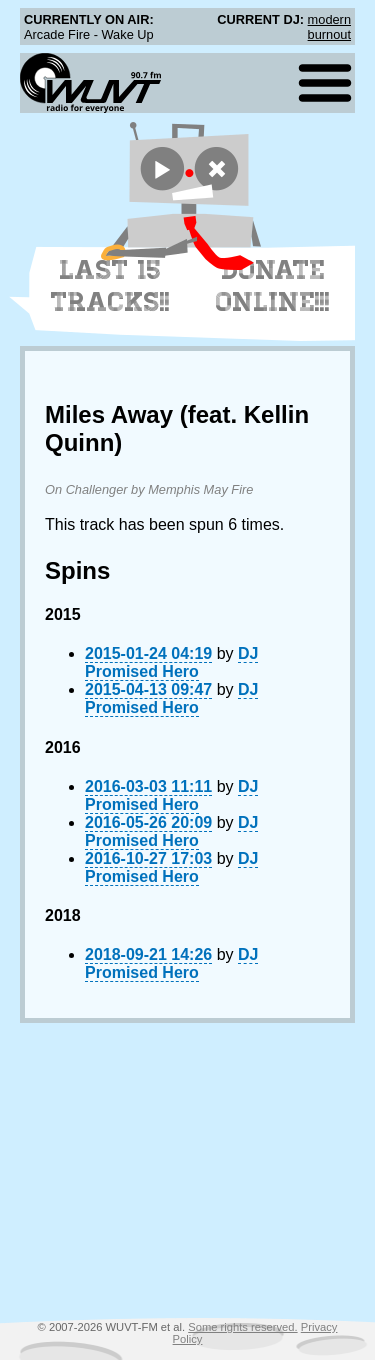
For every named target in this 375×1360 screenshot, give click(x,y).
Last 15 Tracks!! (110, 286)
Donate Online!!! (273, 286)
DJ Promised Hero (171, 662)
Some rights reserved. (242, 1327)
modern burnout (329, 27)
